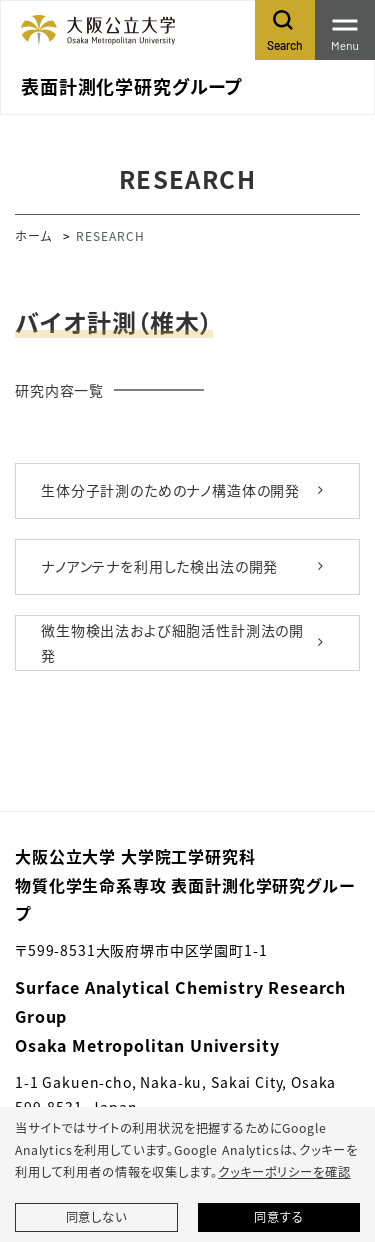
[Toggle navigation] (345, 30)
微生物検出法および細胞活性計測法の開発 (172, 642)
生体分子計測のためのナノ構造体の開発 (170, 490)
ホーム (33, 235)
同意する (278, 1217)
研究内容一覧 (59, 390)
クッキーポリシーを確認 (284, 1172)
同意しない (96, 1217)
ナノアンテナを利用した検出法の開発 (159, 566)
